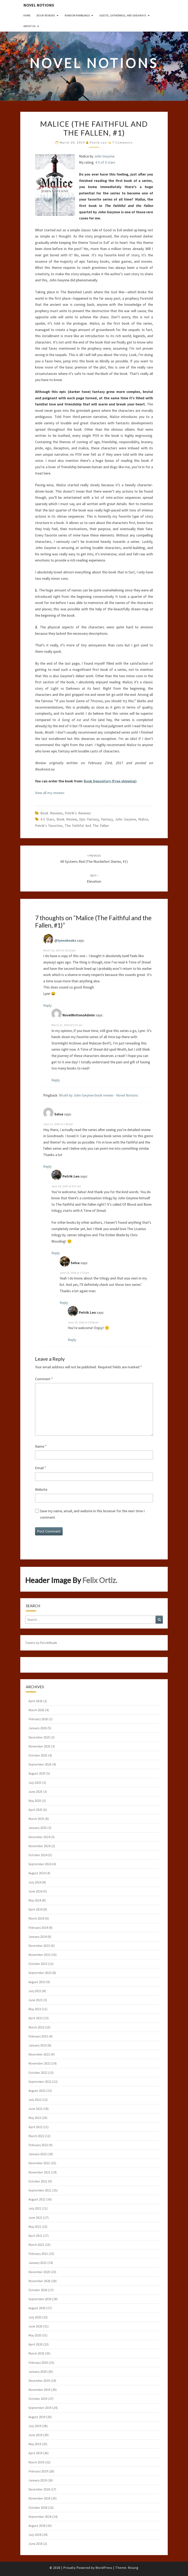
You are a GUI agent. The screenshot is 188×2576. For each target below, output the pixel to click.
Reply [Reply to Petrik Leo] (55, 1253)
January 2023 (37, 2045)
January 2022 (37, 2154)
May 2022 (34, 2118)
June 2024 (35, 1891)
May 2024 (34, 1900)
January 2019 (37, 2480)
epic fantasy (89, 819)
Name (41, 1446)
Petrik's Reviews (78, 813)
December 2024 (39, 1837)
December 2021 (39, 2163)
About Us (29, 26)
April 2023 (35, 2018)
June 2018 (35, 2544)
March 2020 (36, 2353)
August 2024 (36, 1873)
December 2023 (39, 1946)
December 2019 (39, 2381)
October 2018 (37, 2507)
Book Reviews (46, 15)
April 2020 (35, 2344)
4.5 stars (47, 819)
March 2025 (36, 1819)
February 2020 (38, 2362)
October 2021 (37, 2181)
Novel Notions (38, 5)
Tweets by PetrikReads (41, 1643)
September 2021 (39, 2190)
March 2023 (36, 2027)
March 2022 (36, 2136)
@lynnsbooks (65, 940)
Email (40, 1467)
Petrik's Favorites (48, 825)
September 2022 (39, 2082)
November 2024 (39, 1846)
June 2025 (35, 1792)
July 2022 (34, 2100)
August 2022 (36, 2091)
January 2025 (37, 1828)
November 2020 (39, 2281)
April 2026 (35, 1701)
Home (27, 15)
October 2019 (37, 2399)
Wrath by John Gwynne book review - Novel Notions (98, 1095)
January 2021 (37, 2263)
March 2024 (36, 1918)
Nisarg (133, 2568)
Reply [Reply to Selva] (47, 1166)
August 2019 (36, 2417)
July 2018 (34, 2535)
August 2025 (36, 1773)
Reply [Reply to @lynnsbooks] (47, 1005)
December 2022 (39, 2054)
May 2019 (34, 2444)
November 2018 (39, 2498)
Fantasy (107, 819)
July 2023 (34, 1991)
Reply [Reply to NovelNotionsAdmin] (55, 1080)
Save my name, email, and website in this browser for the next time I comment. (92, 1514)
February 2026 (38, 1719)
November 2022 (39, 2063)
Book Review (67, 819)
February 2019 (38, 2471)
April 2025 (35, 1810)
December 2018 (39, 2489)
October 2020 (37, 2290)
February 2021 (38, 2254)
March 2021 (36, 2245)
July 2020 (34, 2317)
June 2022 (35, 2109)
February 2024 (38, 1927)
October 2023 (37, 1964)
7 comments (122, 142)
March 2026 (36, 1710)
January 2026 (37, 1728)
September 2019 (39, 2408)
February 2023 (38, 2036)
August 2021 (36, 2199)
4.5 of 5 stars (105, 162)
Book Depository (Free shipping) (110, 781)
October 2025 (37, 1755)
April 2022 (35, 2127)
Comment (44, 1378)
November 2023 (39, 1955)
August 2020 (36, 2308)
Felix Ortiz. (99, 1580)
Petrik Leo (98, 142)
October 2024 (37, 1855)
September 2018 (39, 2516)
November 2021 (39, 2172)
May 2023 (34, 2009)
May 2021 (34, 2226)
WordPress (103, 2568)
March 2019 (36, 2462)
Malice (143, 819)
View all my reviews (50, 792)
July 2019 (34, 2426)
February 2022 (38, 2145)
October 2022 (37, 2072)
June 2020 (35, 2326)
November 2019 (39, 2390)
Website (41, 1489)
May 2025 (34, 1801)
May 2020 (34, 2335)
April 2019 (35, 2453)
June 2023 (35, 2000)
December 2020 (39, 2272)
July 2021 (34, 2208)
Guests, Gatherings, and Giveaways (122, 15)
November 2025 (39, 1746)
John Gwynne (104, 156)
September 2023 (39, 1973)
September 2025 (39, 1764)
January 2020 (37, 2371)
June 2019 (35, 2435)
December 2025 (39, 1737)
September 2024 (39, 1864)
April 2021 (35, 2236)
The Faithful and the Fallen (87, 825)
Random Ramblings (77, 15)
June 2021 (35, 2217)
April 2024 (35, 1909)
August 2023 (36, 1982)
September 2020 (39, 2299)
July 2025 (34, 1782)
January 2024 (37, 1937)
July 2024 (34, 1882)
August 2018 (36, 2525)
